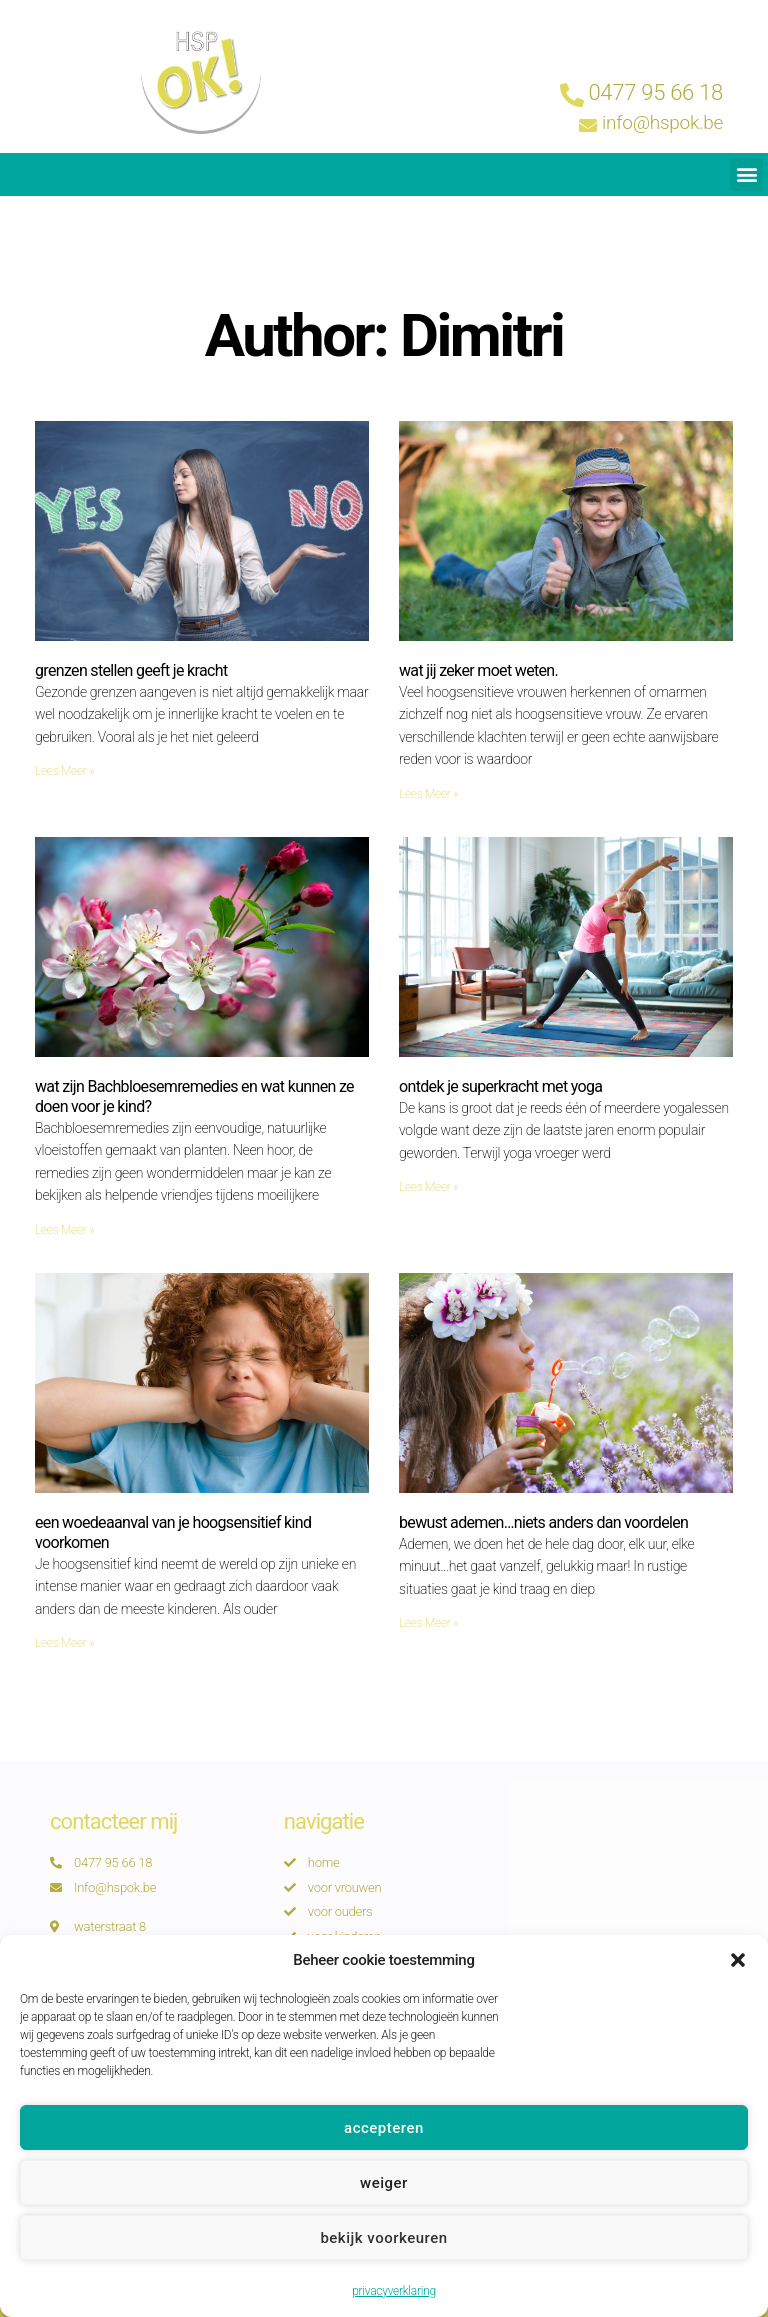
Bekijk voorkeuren (383, 2271)
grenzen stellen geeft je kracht (131, 670)
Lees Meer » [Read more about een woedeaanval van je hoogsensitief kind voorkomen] (64, 1643)
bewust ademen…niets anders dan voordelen (543, 1522)
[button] (738, 1994)
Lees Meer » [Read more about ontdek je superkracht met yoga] (428, 1187)
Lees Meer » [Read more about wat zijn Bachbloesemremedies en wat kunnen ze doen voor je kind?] (64, 1230)
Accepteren (384, 2161)
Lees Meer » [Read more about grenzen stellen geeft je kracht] (64, 771)
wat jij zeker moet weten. (478, 670)
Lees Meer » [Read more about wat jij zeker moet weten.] (428, 794)
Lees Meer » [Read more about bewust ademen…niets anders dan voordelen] (428, 1623)
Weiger (384, 2216)
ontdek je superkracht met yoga (500, 1086)
